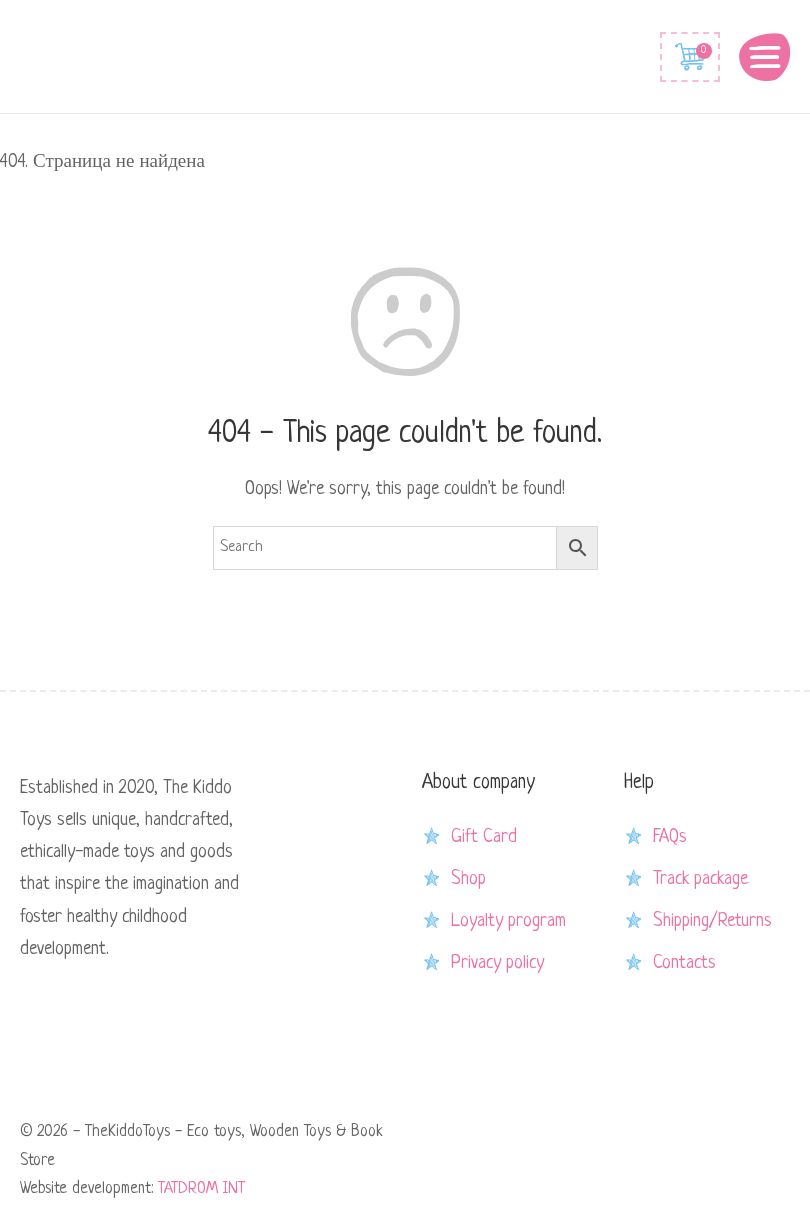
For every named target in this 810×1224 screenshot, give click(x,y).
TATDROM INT (201, 1189)
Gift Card (484, 837)
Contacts (684, 963)
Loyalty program (508, 921)
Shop (468, 879)
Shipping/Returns (712, 921)
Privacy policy (497, 963)
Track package (700, 879)
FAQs (670, 837)
